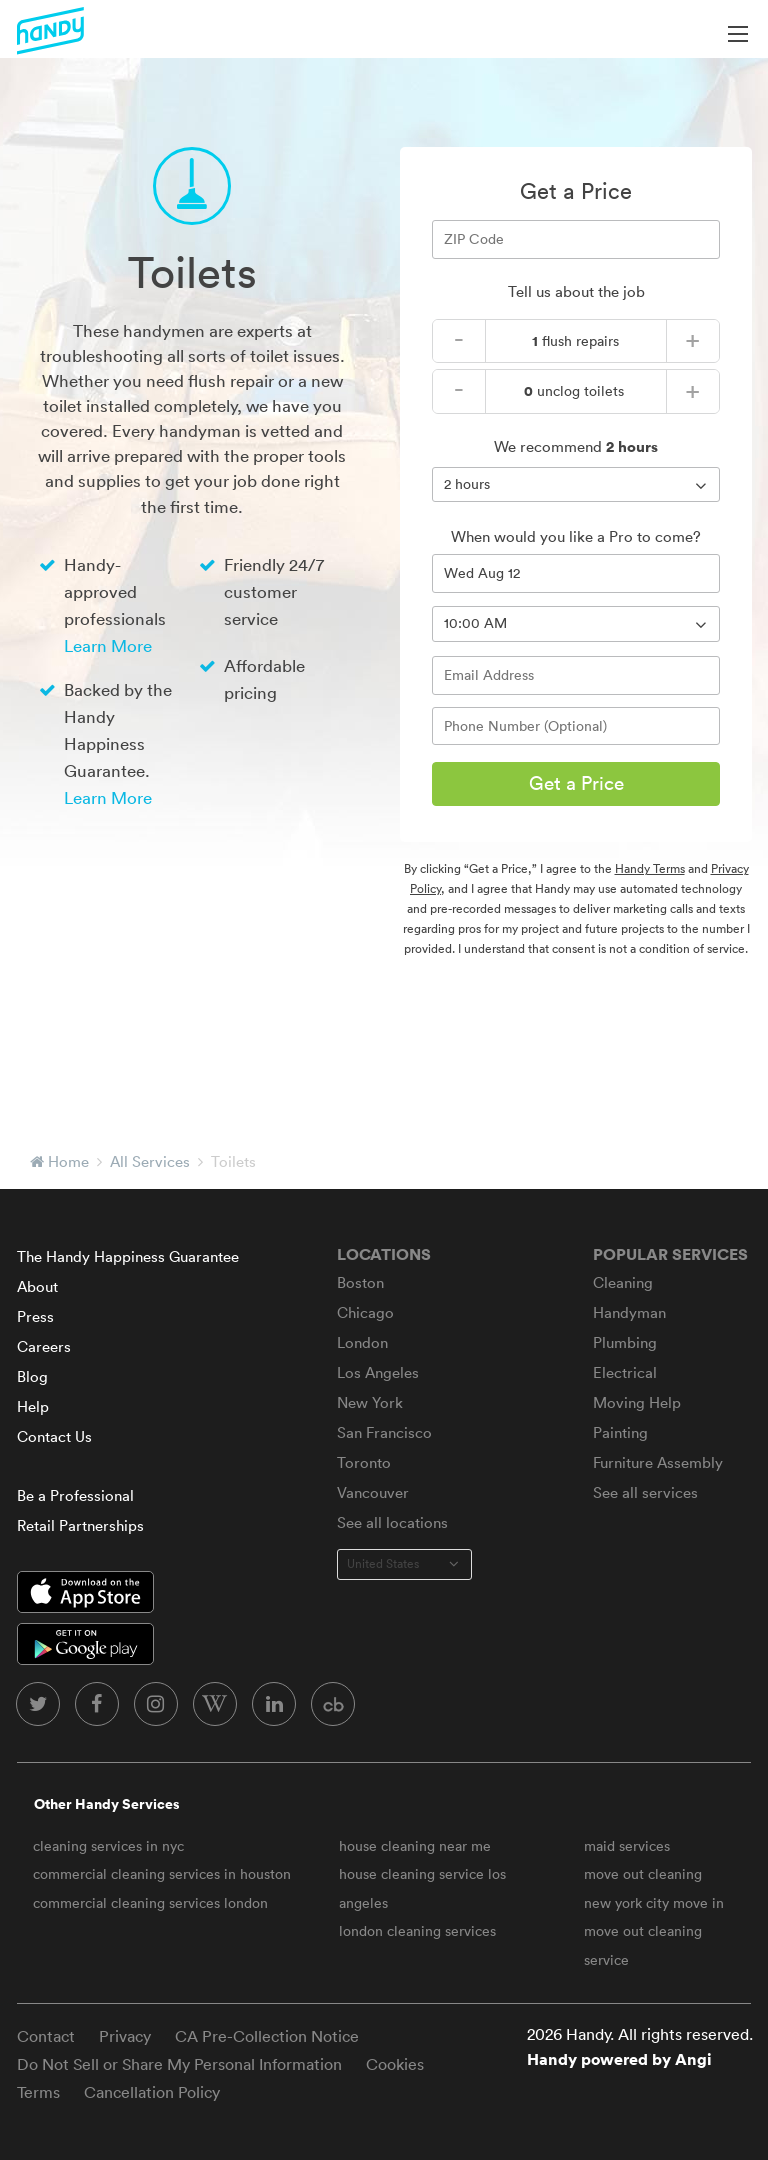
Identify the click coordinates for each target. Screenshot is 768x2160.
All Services (150, 1161)
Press (35, 1316)
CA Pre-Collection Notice (267, 2036)
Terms (38, 2092)
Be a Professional (75, 1495)
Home (68, 1161)
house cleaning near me (415, 1846)
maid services (627, 1846)
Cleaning (623, 1282)
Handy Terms (650, 868)
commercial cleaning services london (150, 1903)
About (37, 1286)
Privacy (125, 2036)
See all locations (392, 1522)
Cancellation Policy (152, 2092)
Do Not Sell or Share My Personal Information (179, 2064)
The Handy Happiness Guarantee (128, 1256)
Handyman (629, 1312)
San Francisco (384, 1432)
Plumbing (625, 1342)
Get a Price (576, 783)
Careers (44, 1346)
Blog (32, 1376)
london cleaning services (417, 1931)
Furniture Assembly (658, 1462)
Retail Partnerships (80, 1525)
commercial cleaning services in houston (162, 1874)
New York (370, 1402)
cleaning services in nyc (108, 1846)
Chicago (365, 1312)
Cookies (395, 2064)
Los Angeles (378, 1372)
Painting (620, 1432)
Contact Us (54, 1436)
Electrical (625, 1372)
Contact (46, 2036)
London (362, 1342)
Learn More (108, 645)
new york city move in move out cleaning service (654, 1931)
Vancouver (373, 1492)
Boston (360, 1282)
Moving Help (637, 1402)
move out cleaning (643, 1874)
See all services (645, 1492)
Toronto (364, 1462)
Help (33, 1406)
